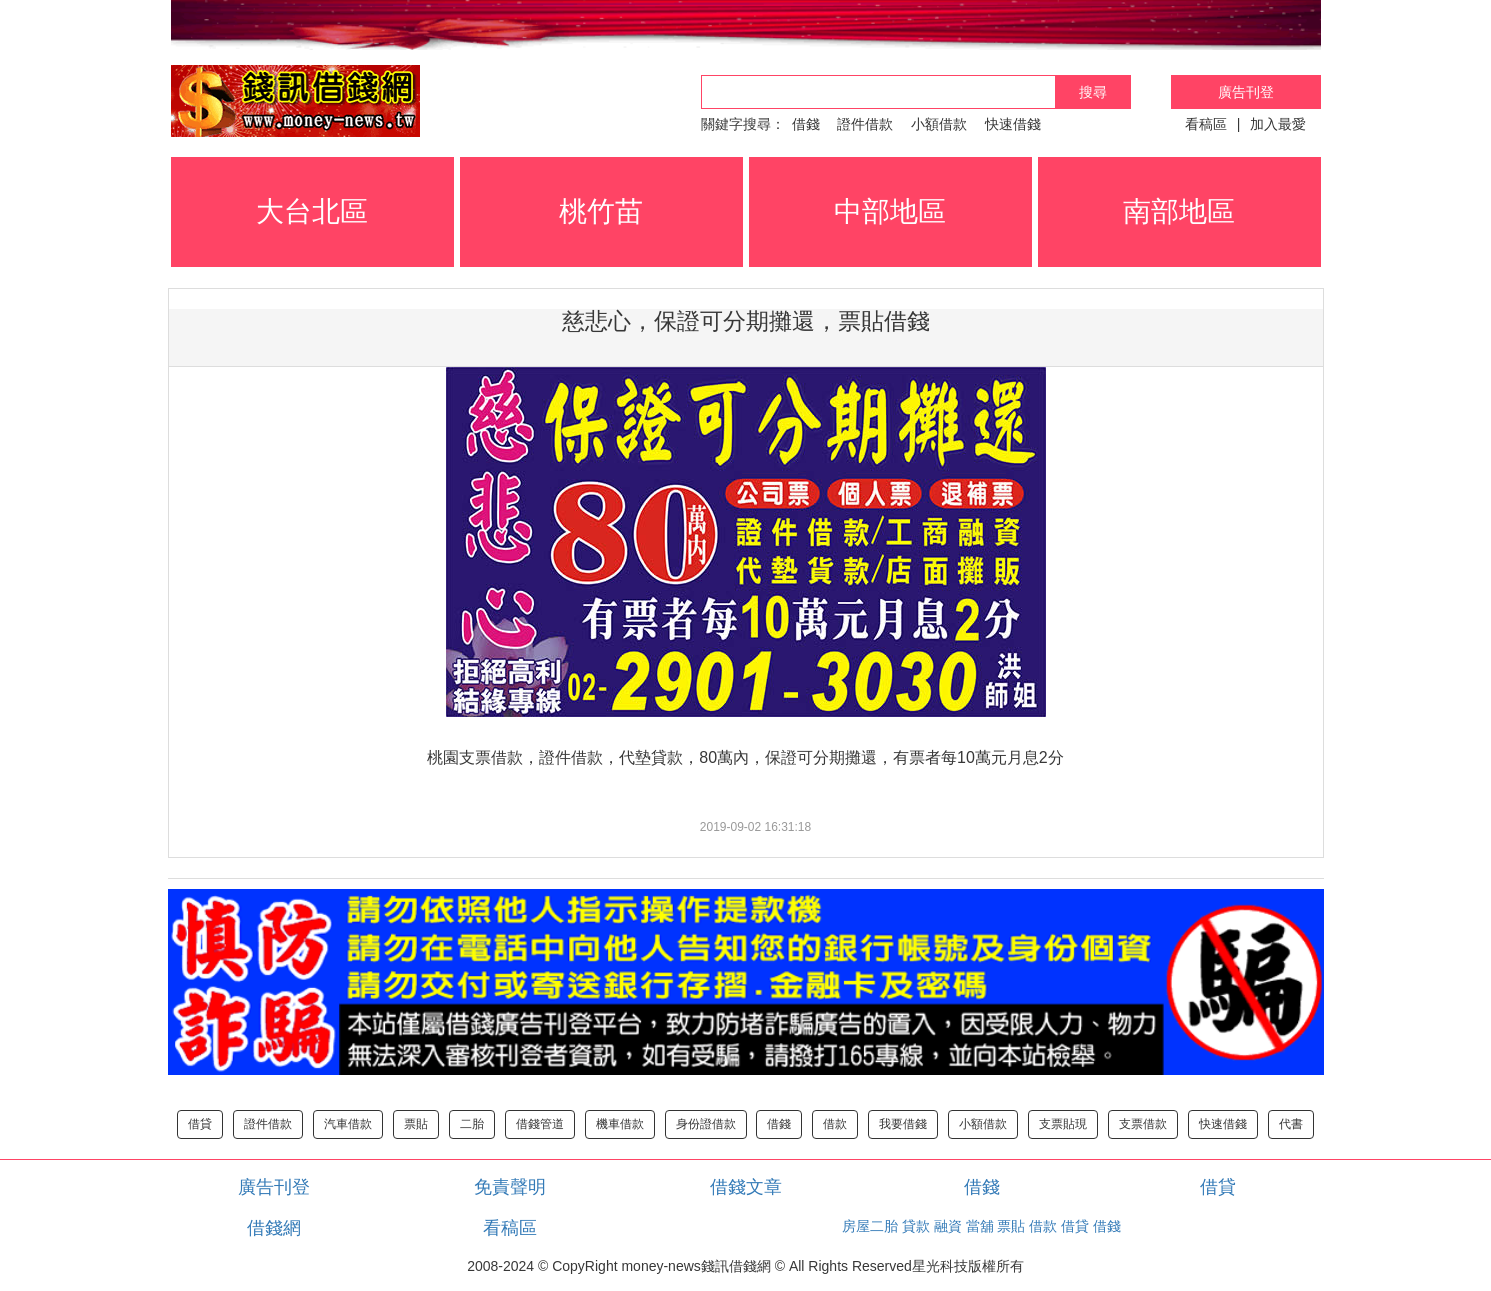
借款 (835, 1124)
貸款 (916, 1226)
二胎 (472, 1124)
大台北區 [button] (312, 211)
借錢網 (274, 1228)
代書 (1291, 1124)
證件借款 (865, 124)
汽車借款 (348, 1124)
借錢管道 (540, 1124)
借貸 (200, 1124)
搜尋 (1093, 92)
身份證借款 (706, 1124)
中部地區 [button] (890, 211)
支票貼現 (1063, 1124)
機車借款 (620, 1124)
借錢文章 (746, 1187)
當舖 (980, 1226)
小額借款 (939, 124)
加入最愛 (1278, 124)
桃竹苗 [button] (601, 211)
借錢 (806, 124)
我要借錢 (903, 1124)
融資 (948, 1226)
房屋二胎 (870, 1226)
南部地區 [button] (1179, 211)
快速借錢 (1013, 124)
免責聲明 (510, 1187)
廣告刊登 (1246, 92)
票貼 (416, 1124)
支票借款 (1143, 1124)
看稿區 (1206, 124)
